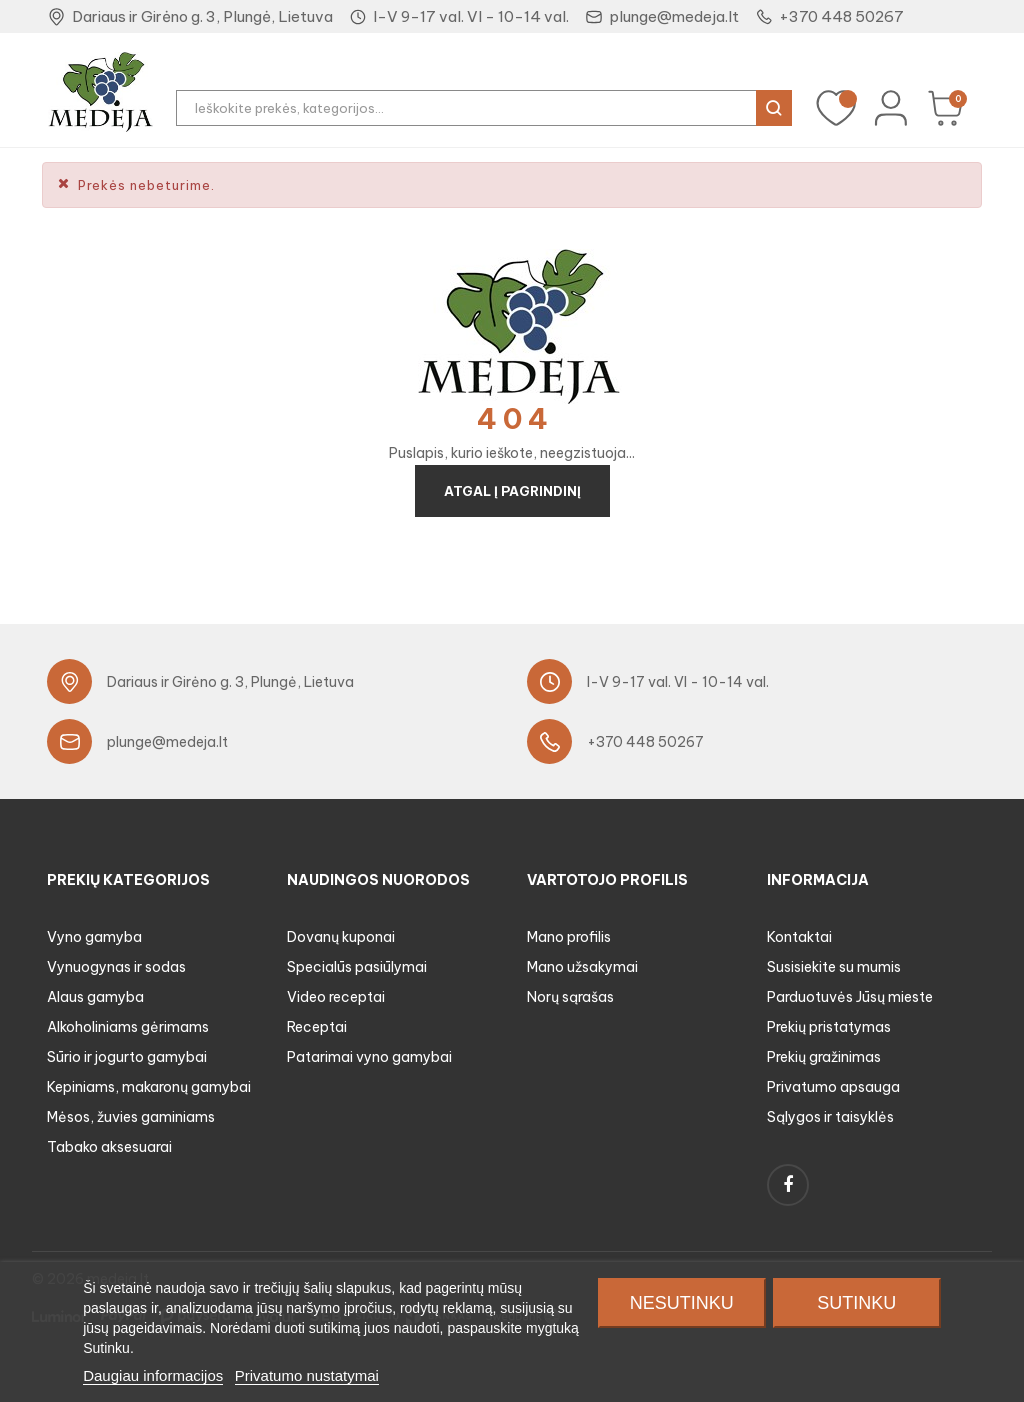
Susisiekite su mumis (834, 967)
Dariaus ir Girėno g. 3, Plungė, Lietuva (202, 16)
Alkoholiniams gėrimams (128, 1027)
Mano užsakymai (582, 967)
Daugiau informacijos (153, 1375)
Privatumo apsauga (833, 1087)
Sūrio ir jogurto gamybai (127, 1057)
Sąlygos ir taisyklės (830, 1117)
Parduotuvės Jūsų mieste (850, 997)
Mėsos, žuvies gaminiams (131, 1117)
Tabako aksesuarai (109, 1147)
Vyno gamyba (94, 937)
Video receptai (336, 997)
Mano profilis (569, 937)
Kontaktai (799, 937)
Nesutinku (682, 1303)
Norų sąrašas (570, 997)
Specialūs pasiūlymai (357, 967)
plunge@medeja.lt (674, 16)
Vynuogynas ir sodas (116, 967)
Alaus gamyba (95, 997)
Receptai (317, 1027)
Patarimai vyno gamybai (369, 1057)
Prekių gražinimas (824, 1057)
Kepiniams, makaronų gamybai (149, 1087)
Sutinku (856, 1303)
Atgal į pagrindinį (512, 491)
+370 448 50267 (841, 16)
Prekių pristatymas (829, 1027)
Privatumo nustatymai (307, 1375)
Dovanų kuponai (341, 937)
